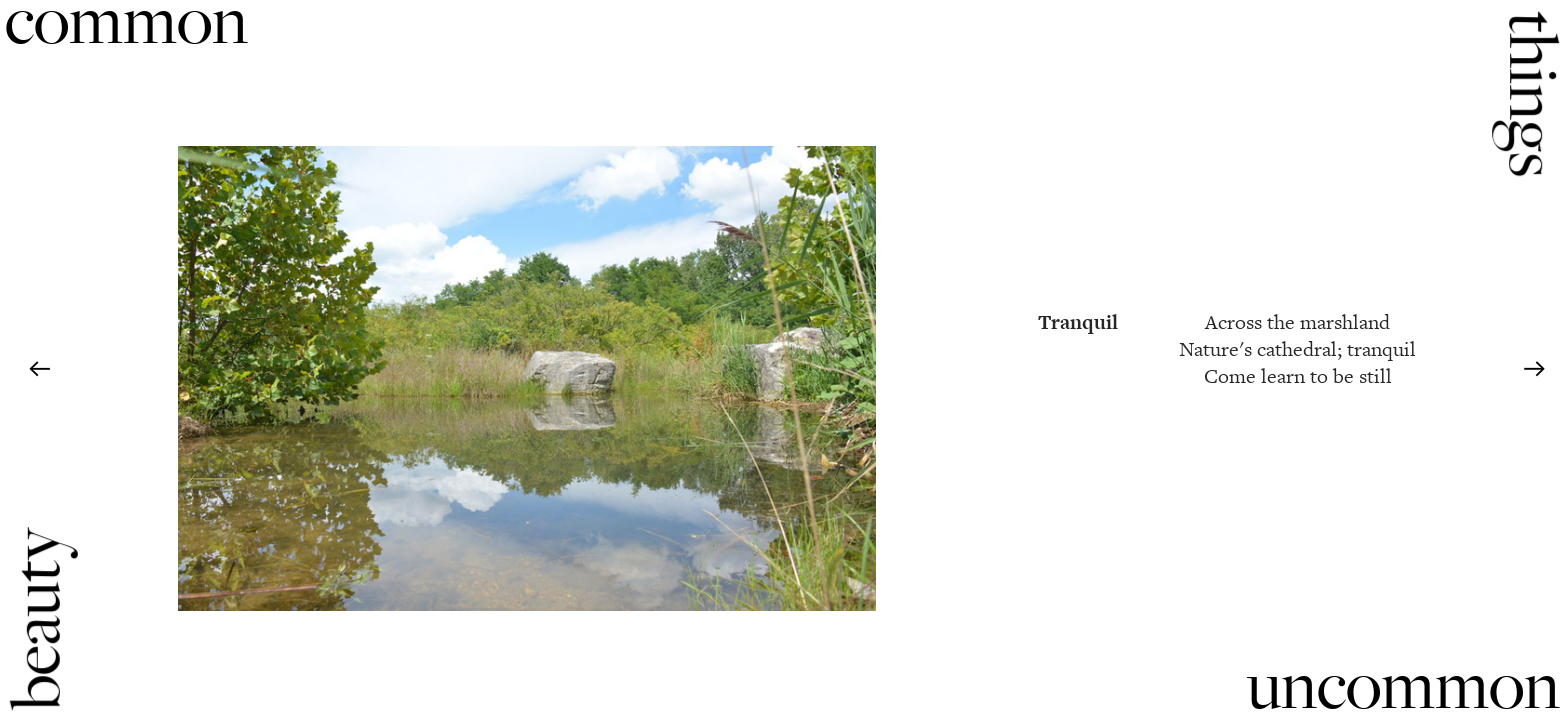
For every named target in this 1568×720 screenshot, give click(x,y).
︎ (1534, 370)
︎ (39, 370)
